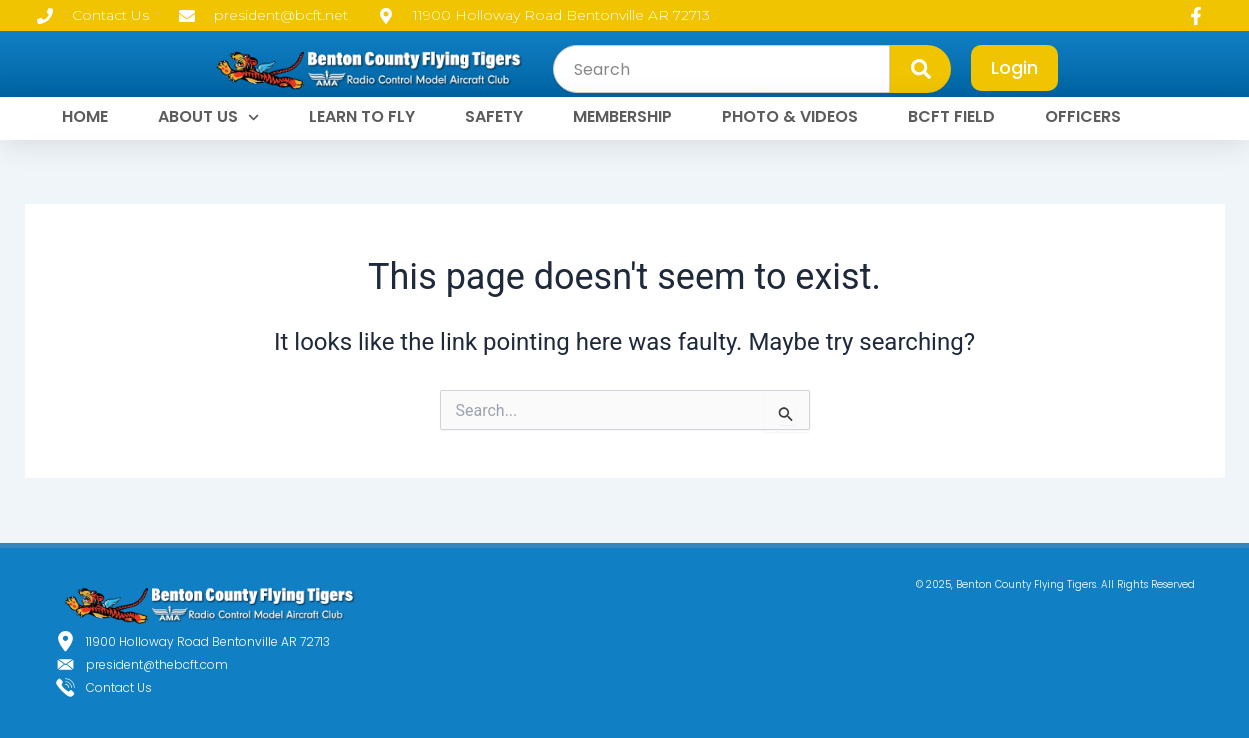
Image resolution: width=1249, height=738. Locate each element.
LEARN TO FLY (362, 116)
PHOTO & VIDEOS (790, 116)
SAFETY (494, 116)
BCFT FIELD (951, 116)
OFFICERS (1083, 116)
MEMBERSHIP (622, 116)
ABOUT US (208, 117)
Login (1014, 67)
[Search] (920, 69)
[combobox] (721, 69)
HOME (85, 116)
